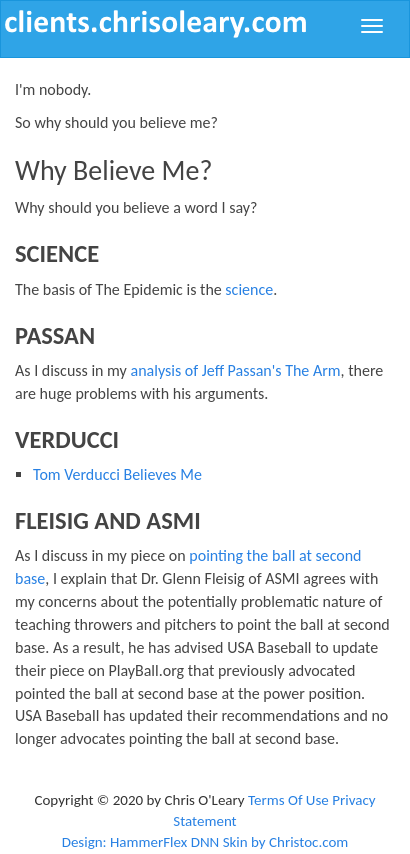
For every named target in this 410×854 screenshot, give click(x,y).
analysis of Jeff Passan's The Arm (235, 370)
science (249, 289)
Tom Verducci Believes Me (117, 474)
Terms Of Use (288, 800)
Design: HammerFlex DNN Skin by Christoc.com (205, 842)
